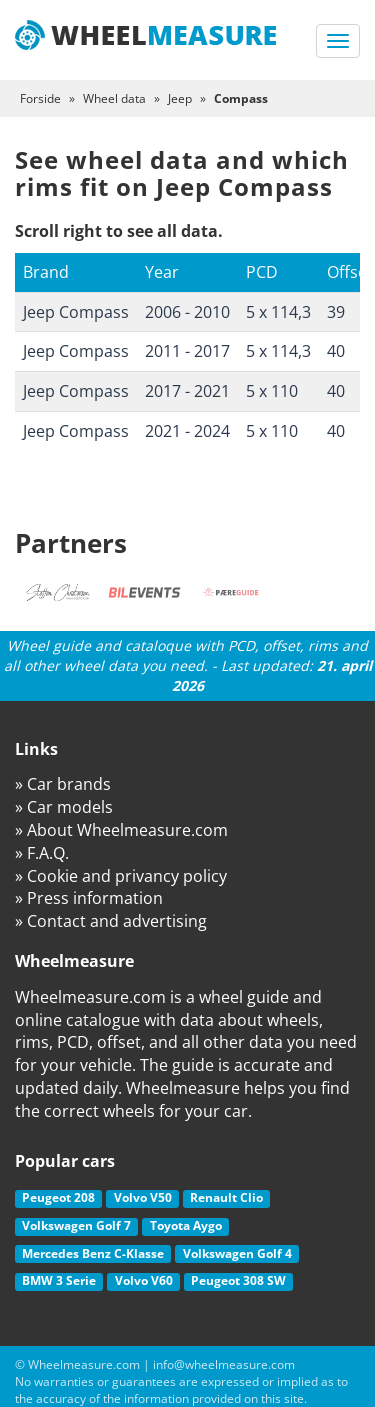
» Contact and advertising (111, 921)
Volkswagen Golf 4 (237, 1253)
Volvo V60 (144, 1280)
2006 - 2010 (187, 312)
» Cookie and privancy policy (121, 876)
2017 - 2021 (187, 391)
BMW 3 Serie (59, 1280)
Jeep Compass (76, 312)
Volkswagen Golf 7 (76, 1225)
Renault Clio (226, 1197)
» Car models (64, 807)
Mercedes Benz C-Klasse (93, 1253)
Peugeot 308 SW (238, 1280)
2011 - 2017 (187, 351)
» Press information (89, 898)
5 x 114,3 (278, 312)
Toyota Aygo (186, 1225)
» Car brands (63, 784)
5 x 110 (272, 391)
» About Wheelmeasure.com (121, 830)
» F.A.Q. (42, 853)
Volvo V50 (143, 1197)
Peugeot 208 (58, 1197)
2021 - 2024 (187, 431)
